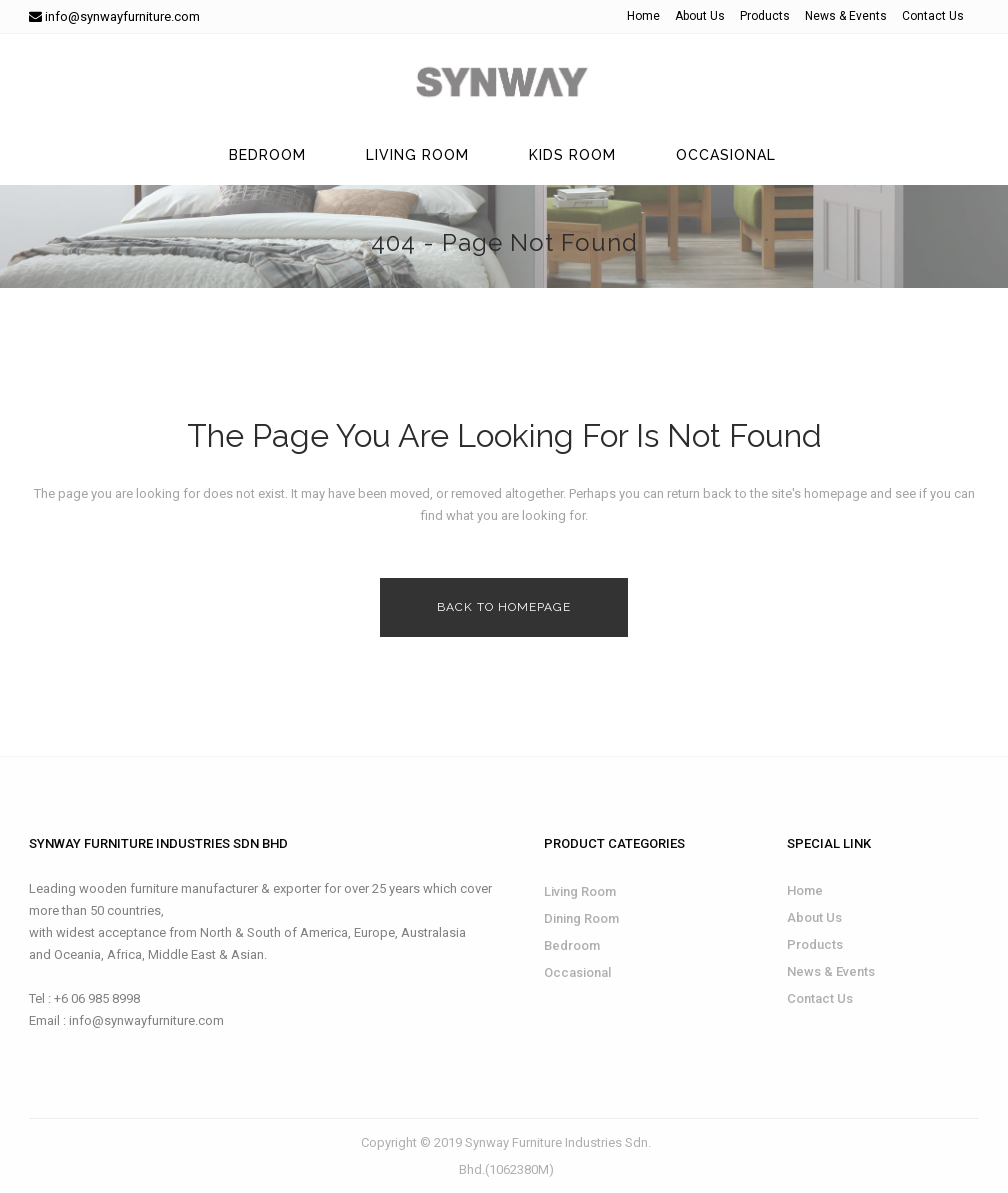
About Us (700, 16)
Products (765, 16)
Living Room (580, 891)
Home (643, 16)
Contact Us (933, 16)
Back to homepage (504, 607)
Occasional (577, 972)
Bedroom (572, 945)
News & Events (846, 16)
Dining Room (581, 918)
